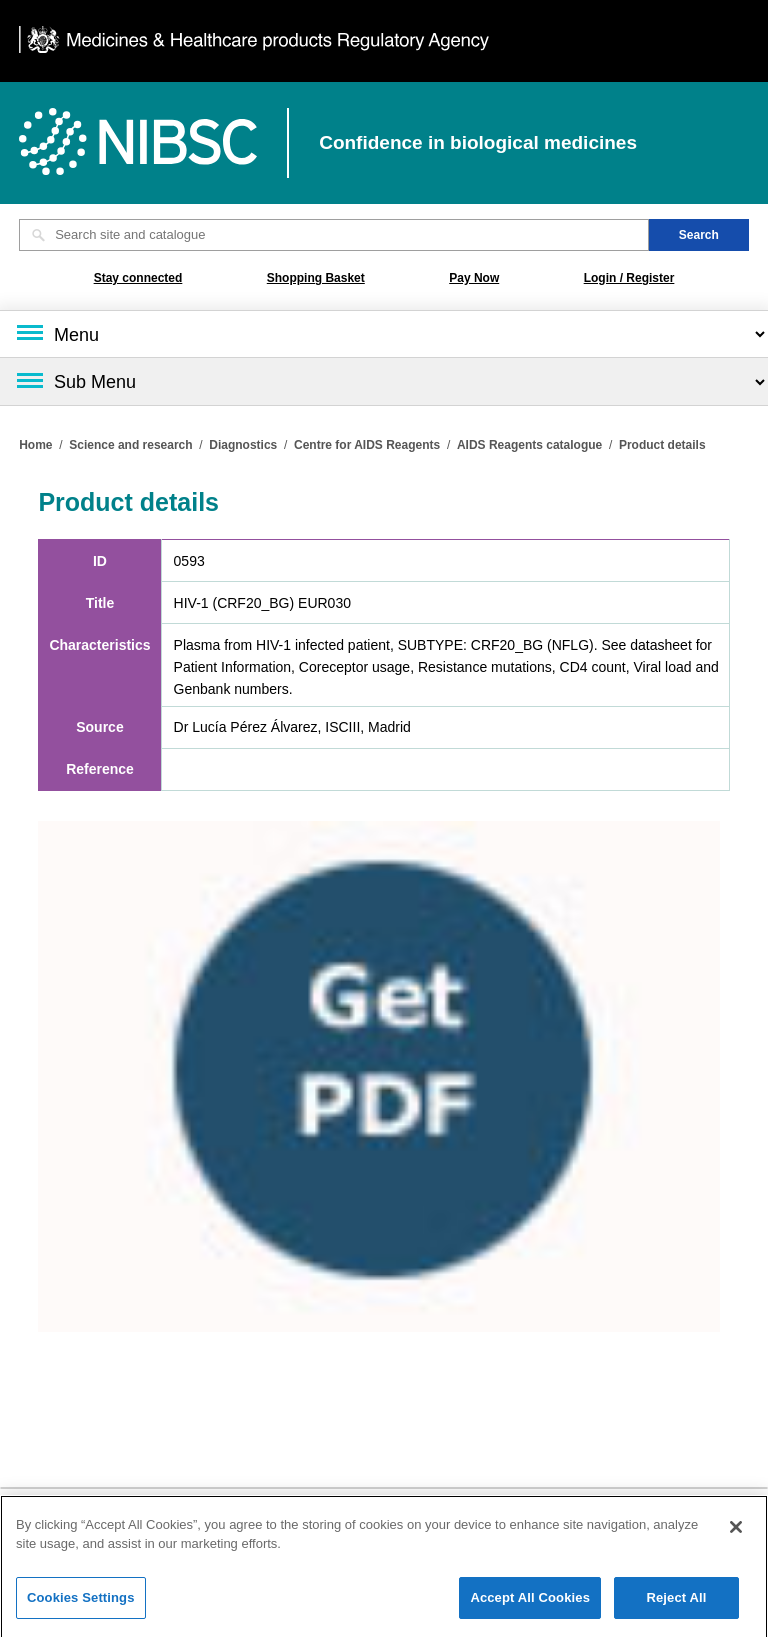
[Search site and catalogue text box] (334, 235)
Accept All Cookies (530, 1605)
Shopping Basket (316, 278)
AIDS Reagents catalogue (529, 445)
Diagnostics (243, 445)
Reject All (676, 1605)
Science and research (130, 445)
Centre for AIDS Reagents (367, 445)
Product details (662, 445)
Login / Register (629, 278)
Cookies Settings (81, 1605)
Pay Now (474, 278)
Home (35, 445)
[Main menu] (384, 334)
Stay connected (138, 278)
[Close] (736, 1535)
